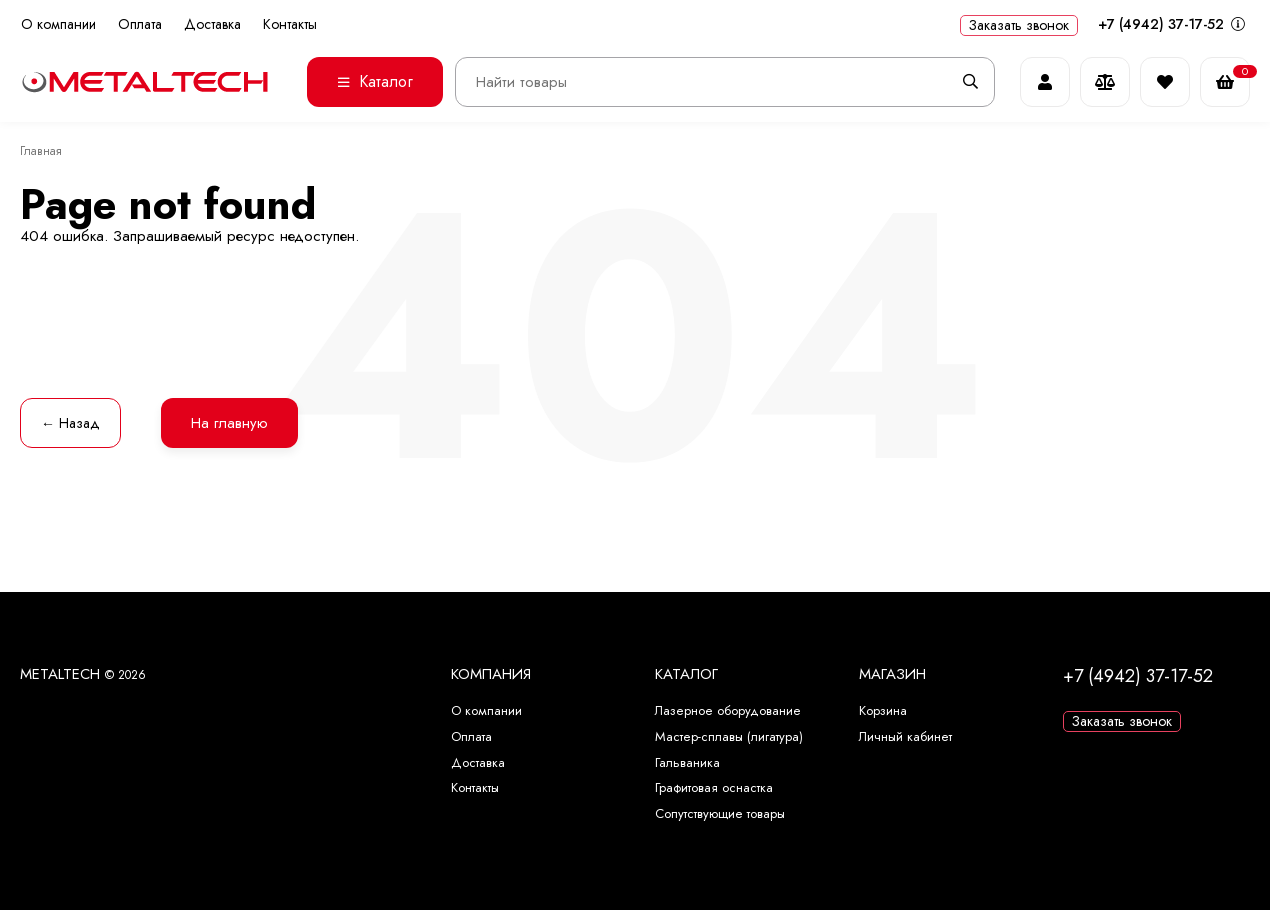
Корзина (883, 710)
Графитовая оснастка (714, 787)
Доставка (212, 24)
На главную (229, 423)
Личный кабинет (905, 736)
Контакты (290, 24)
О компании (58, 24)
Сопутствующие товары (720, 813)
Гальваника (687, 762)
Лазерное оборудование (728, 710)
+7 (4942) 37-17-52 (1171, 24)
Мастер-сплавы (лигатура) (729, 736)
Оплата (140, 24)
